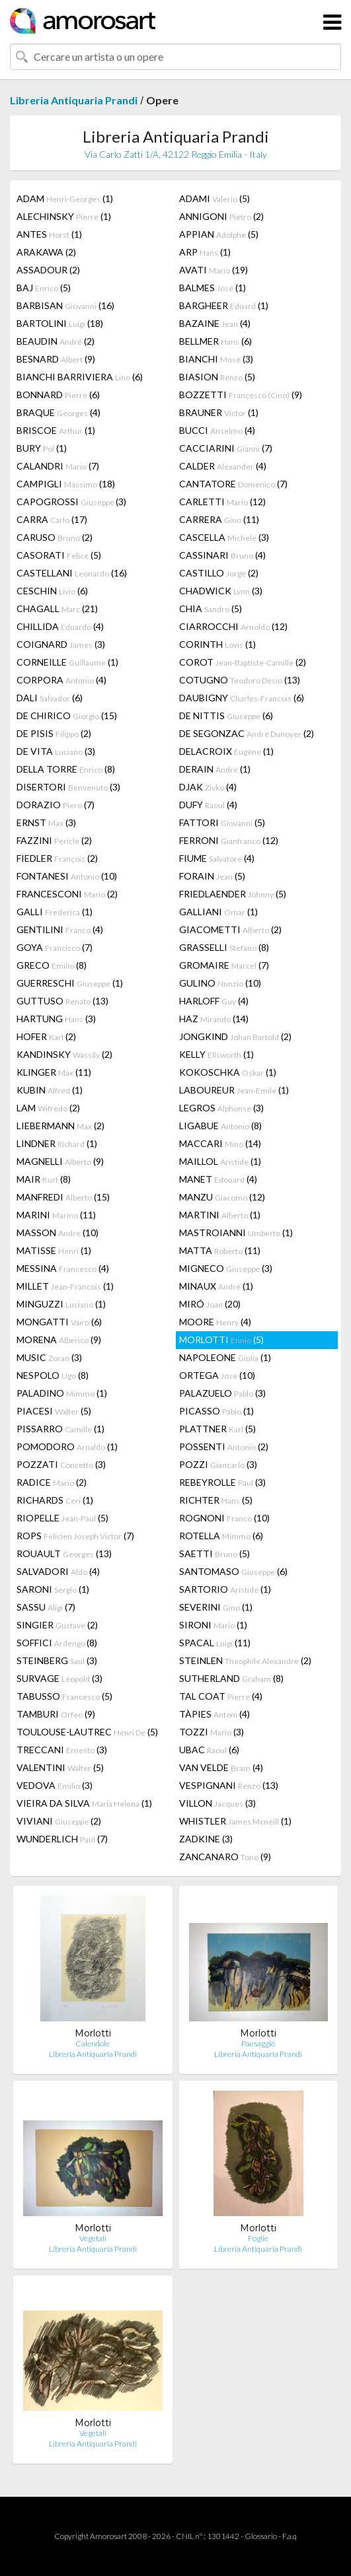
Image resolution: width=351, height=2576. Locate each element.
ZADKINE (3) (206, 1838)
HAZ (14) (214, 1018)
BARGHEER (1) (223, 305)
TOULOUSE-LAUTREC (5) (87, 1731)
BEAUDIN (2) (56, 341)
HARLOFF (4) (214, 1000)
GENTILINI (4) (60, 929)
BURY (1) (42, 448)
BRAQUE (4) (58, 412)
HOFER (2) (46, 1036)
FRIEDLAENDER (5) (232, 893)
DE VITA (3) (56, 751)
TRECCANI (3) (62, 1749)
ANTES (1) (49, 234)
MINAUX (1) (216, 1286)
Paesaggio (258, 2043)
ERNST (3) (46, 822)
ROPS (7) (75, 1535)
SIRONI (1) (213, 1624)
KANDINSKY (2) (64, 1054)
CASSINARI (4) (222, 555)
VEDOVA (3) (55, 1785)
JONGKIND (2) (235, 1036)
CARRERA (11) (219, 519)
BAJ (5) (44, 287)
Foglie (258, 2238)
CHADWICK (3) (220, 590)
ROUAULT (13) (64, 1553)
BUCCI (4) (217, 430)
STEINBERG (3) (57, 1660)
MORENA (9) (59, 1339)
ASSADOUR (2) (48, 269)
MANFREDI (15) (63, 1196)
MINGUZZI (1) (61, 1303)
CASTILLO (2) (218, 572)
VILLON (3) (217, 1803)
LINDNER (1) (57, 1143)
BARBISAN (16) (65, 305)
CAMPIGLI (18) (66, 483)
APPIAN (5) (218, 234)
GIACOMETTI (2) (230, 929)
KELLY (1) (216, 1054)
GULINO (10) (220, 983)
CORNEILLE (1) (67, 662)
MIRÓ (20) (210, 1303)
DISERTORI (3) (68, 786)
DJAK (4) (208, 786)
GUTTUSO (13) (62, 1000)
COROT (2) (242, 662)
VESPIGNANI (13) (228, 1785)
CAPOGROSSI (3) (71, 501)
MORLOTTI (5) (221, 1339)
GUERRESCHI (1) (70, 983)
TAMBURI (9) (56, 1714)
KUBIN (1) (50, 1090)
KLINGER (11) (54, 1072)
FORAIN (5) (212, 876)
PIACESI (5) (54, 1410)
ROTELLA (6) (221, 1535)
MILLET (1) (65, 1286)
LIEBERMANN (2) (60, 1125)
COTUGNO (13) (239, 679)
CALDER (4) (222, 465)
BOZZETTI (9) (240, 394)
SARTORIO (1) (225, 1589)
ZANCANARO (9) (225, 1856)
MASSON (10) (57, 1232)
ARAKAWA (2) (46, 252)
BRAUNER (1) (218, 412)
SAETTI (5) (214, 1553)
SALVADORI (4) (58, 1571)
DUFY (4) (208, 804)
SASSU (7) (46, 1607)
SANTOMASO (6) (233, 1571)
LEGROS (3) (221, 1107)
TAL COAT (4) (220, 1696)
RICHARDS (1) (55, 1500)
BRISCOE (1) (56, 430)
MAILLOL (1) (220, 1161)
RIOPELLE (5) (62, 1517)
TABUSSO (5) (64, 1696)
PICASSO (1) (216, 1410)
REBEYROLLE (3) (222, 1482)
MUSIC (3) (49, 1357)
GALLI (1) (55, 911)
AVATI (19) (213, 269)
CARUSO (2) (55, 537)
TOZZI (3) (211, 1731)
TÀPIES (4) (214, 1714)
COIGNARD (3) (61, 644)
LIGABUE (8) (220, 1125)
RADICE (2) (52, 1482)
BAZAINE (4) (215, 323)
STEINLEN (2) (245, 1660)
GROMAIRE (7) (224, 965)
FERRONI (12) (228, 840)
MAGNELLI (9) (60, 1161)
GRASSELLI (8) (224, 947)
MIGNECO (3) (225, 1268)
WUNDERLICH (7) (62, 1838)
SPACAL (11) (215, 1642)
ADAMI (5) (214, 198)
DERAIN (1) (215, 769)
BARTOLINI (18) (60, 323)
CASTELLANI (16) (72, 572)
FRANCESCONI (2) (67, 893)
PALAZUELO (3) (222, 1393)
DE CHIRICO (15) (67, 715)
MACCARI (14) (220, 1143)
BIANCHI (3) (216, 359)
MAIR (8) (44, 1179)
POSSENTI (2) (223, 1446)
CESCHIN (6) (52, 590)
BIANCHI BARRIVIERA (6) (80, 376)
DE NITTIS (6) (226, 715)
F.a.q (289, 2536)
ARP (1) (205, 252)
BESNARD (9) (56, 359)
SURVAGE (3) (59, 1678)
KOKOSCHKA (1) (227, 1072)
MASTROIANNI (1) (236, 1232)
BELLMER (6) (215, 341)
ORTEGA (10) (217, 1375)
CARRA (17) (52, 519)
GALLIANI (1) (218, 911)
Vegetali (92, 2238)
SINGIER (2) (57, 1624)
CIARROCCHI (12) (233, 626)
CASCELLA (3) (224, 537)
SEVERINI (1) (216, 1607)
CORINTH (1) (217, 644)
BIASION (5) (217, 376)
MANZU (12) (222, 1196)
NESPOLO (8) (53, 1375)
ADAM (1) (65, 198)
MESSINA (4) (63, 1268)
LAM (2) (48, 1107)
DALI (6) (50, 697)
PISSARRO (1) (60, 1428)
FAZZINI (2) (54, 840)
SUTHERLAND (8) (231, 1678)
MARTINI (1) (219, 1214)
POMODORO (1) (67, 1446)
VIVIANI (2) (59, 1821)
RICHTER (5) (216, 1500)
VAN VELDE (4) (221, 1767)
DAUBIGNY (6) (241, 697)
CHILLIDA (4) (60, 626)
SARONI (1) (53, 1589)
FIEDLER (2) (57, 858)
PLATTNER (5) (217, 1428)
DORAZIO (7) (56, 804)
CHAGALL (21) (57, 608)
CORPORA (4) (61, 679)
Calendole (92, 2043)
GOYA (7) (55, 947)
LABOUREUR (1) (234, 1090)
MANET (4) (218, 1179)
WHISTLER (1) (235, 1821)
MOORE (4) (215, 1321)
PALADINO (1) (62, 1393)
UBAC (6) (209, 1749)
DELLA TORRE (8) (66, 769)
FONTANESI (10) (67, 876)
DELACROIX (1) (226, 751)
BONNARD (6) (58, 394)
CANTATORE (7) (233, 483)
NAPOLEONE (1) (225, 1357)
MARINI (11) (56, 1214)
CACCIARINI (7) (225, 448)
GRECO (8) (52, 965)
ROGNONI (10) (224, 1517)
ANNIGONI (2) (221, 216)
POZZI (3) (218, 1464)
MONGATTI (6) (59, 1321)
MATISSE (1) (54, 1250)
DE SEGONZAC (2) (246, 733)
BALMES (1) (212, 287)
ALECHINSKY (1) (64, 216)
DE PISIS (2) (54, 733)
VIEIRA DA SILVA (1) (84, 1803)
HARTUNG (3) (56, 1018)
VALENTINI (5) (60, 1767)
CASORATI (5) (59, 555)
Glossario (261, 2536)
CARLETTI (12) (222, 501)
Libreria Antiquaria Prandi (73, 100)
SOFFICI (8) (57, 1642)
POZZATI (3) (61, 1464)
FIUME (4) (216, 858)
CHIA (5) (210, 608)
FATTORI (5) (222, 822)
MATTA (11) (219, 1250)
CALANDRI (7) (58, 465)
